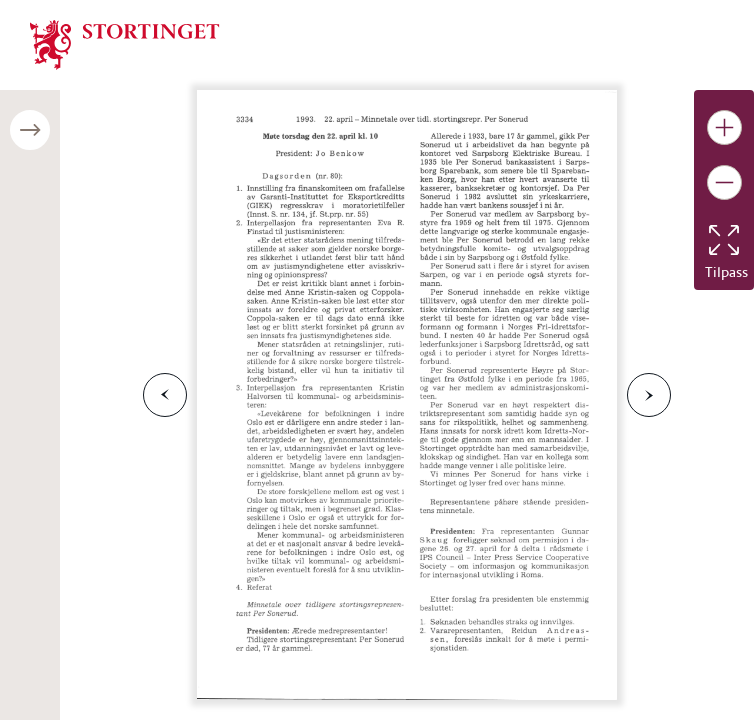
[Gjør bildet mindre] (724, 182)
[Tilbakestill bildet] (724, 240)
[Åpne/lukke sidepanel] (30, 130)
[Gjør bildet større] (724, 127)
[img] (125, 43)
